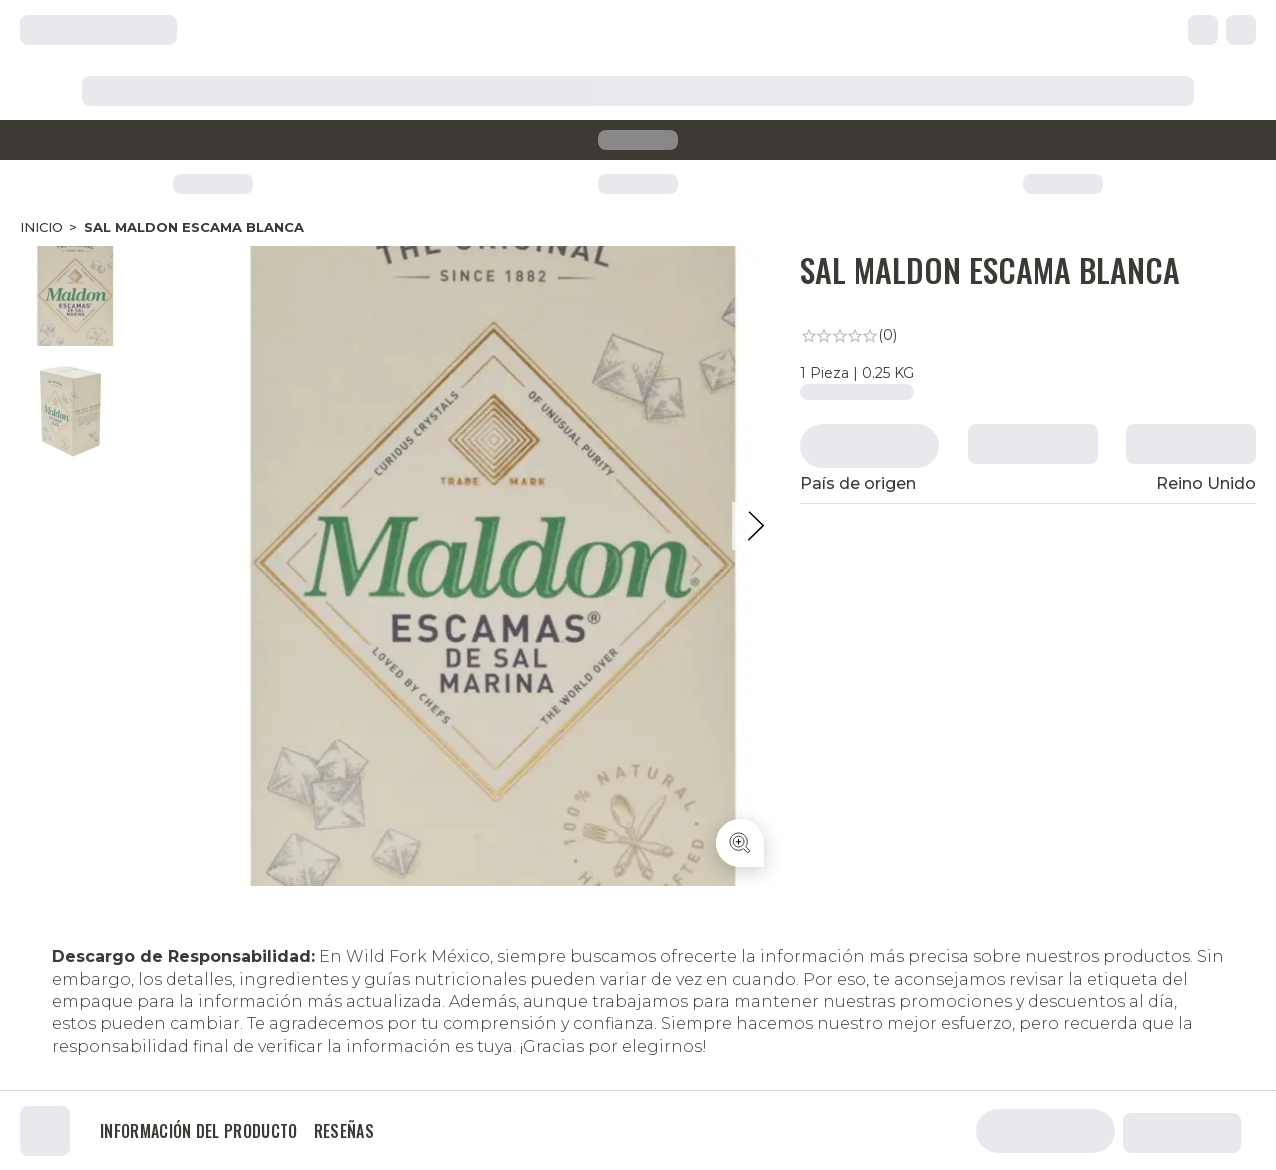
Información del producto (199, 1131)
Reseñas (344, 1131)
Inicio (41, 227)
